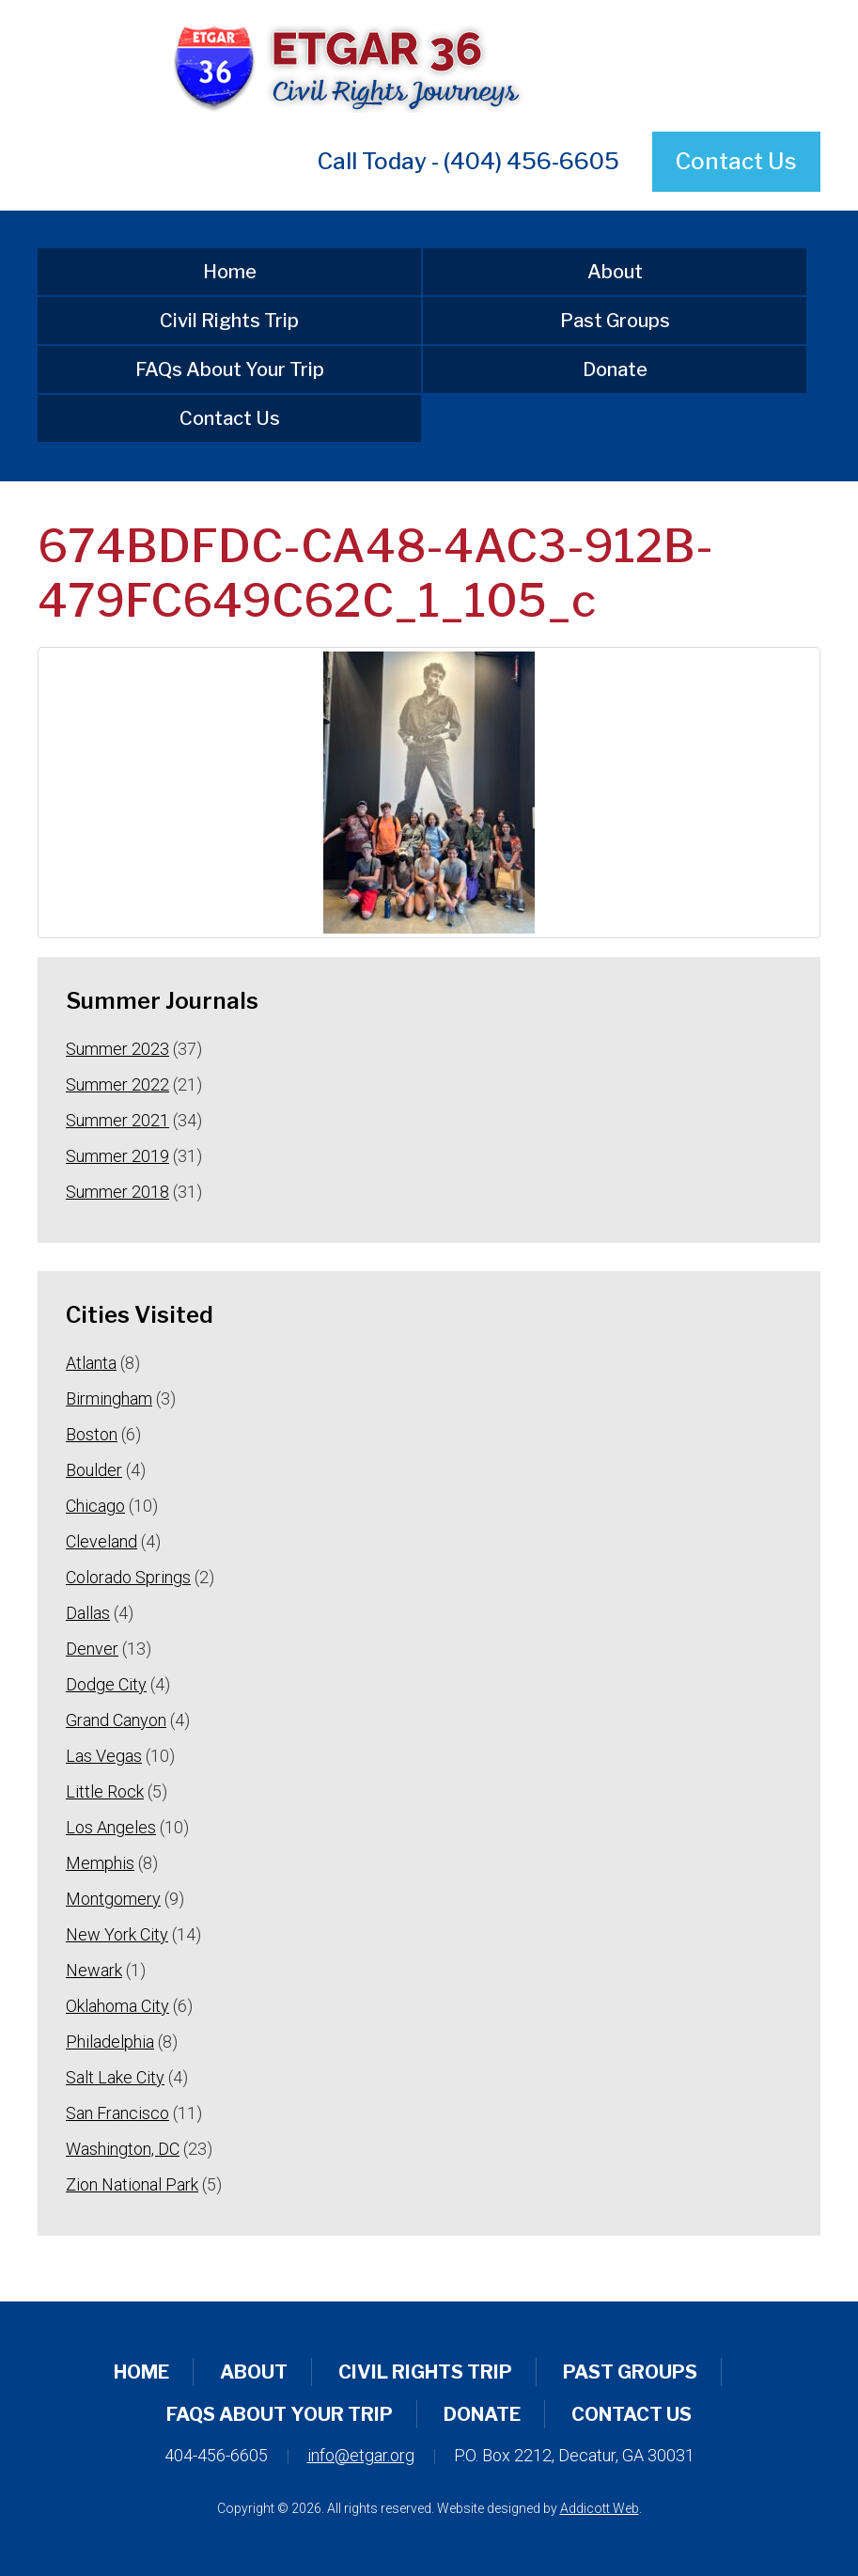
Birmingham (109, 1398)
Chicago (95, 1506)
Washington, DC (122, 2149)
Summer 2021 (117, 1120)
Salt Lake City (115, 2077)
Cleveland (101, 1541)
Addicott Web (599, 2508)
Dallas (88, 1613)
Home (230, 271)
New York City (117, 1934)
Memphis (100, 1863)
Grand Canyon (116, 1720)
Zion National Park (132, 2184)
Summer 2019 (117, 1156)
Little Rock (105, 1791)
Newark (94, 1970)
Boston (91, 1434)
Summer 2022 (117, 1084)
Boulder (94, 1470)
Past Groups (615, 320)
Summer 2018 (117, 1192)
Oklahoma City (117, 2006)
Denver (92, 1648)
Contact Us (736, 161)
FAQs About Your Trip (229, 369)
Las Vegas (104, 1756)
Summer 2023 (117, 1049)
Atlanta (91, 1363)
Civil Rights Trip (229, 320)
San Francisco (117, 2113)
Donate (615, 369)
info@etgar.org (360, 2455)
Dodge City (106, 1684)
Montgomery (113, 1898)
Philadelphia (110, 2041)
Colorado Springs (128, 1577)
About (615, 271)
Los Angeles (111, 1827)
